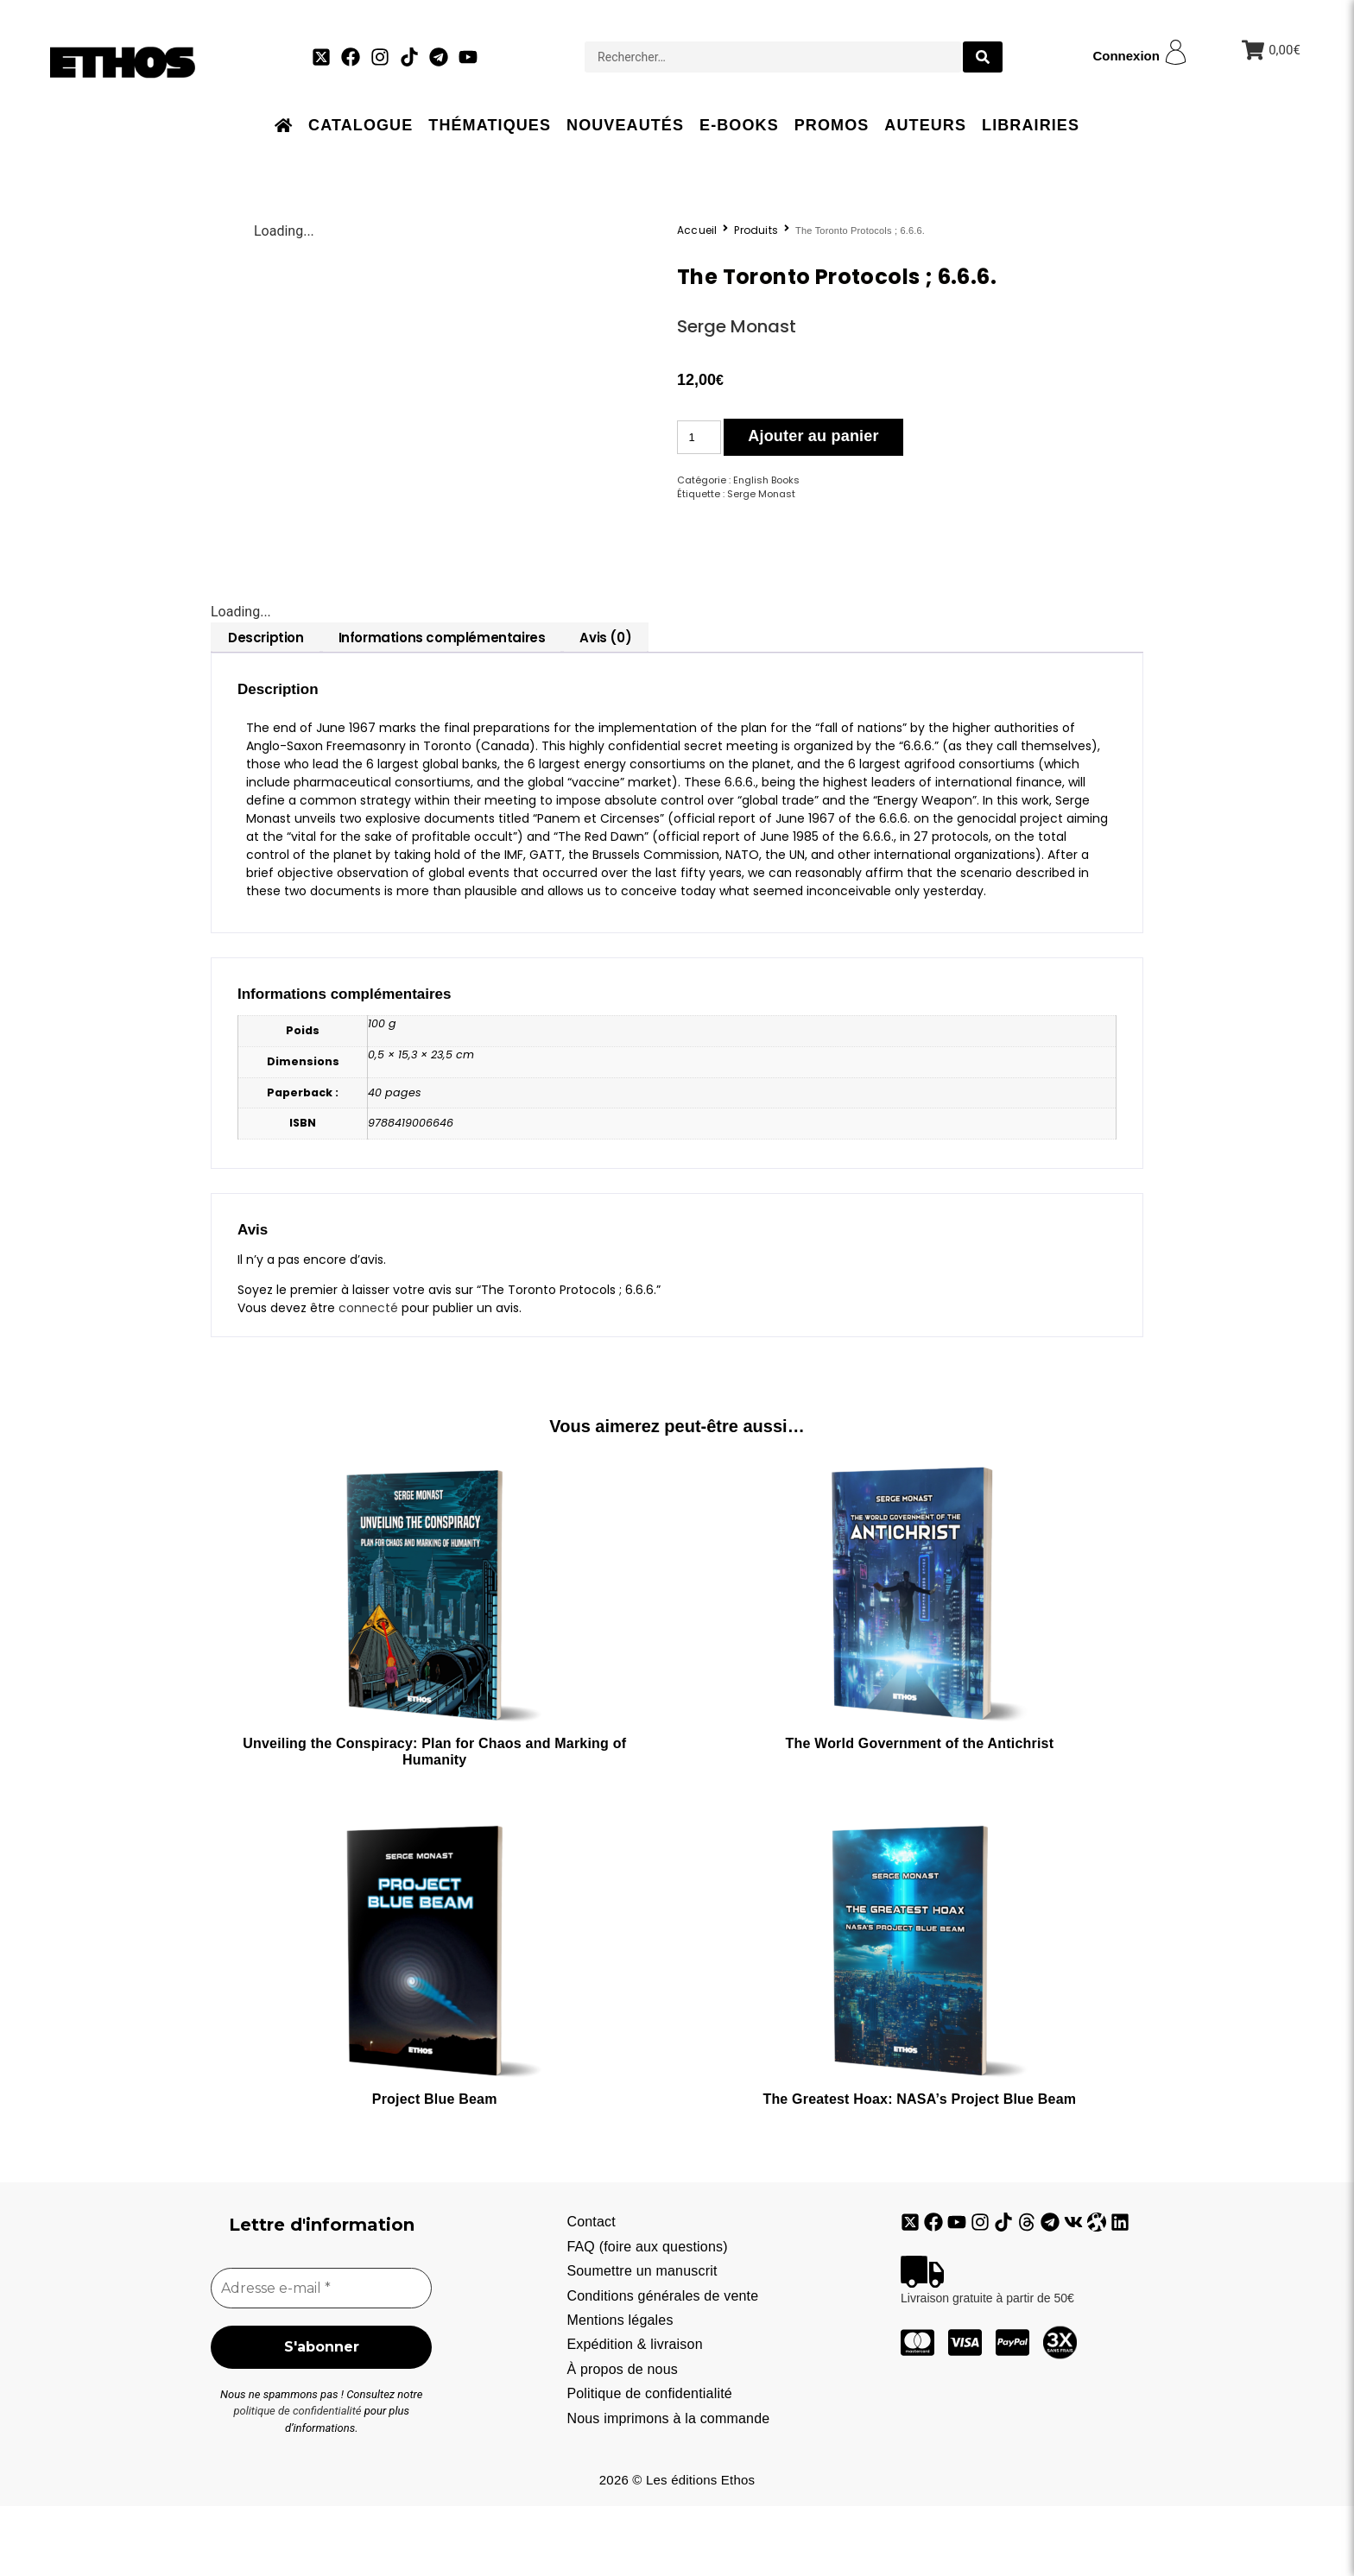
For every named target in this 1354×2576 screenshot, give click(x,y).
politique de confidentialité (297, 2480)
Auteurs (925, 125)
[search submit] (983, 57)
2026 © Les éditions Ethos (677, 2549)
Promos (832, 125)
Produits (756, 230)
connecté (368, 1376)
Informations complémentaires (442, 706)
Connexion (1126, 55)
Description (266, 706)
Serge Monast (736, 326)
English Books (766, 480)
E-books (739, 125)
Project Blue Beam (434, 2167)
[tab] (266, 706)
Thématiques (489, 125)
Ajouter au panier (813, 436)
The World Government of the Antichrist (919, 1811)
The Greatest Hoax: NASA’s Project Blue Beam (919, 2167)
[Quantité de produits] (699, 437)
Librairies (1030, 125)
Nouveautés (625, 125)
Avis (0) (605, 706)
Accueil (697, 230)
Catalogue (360, 125)
